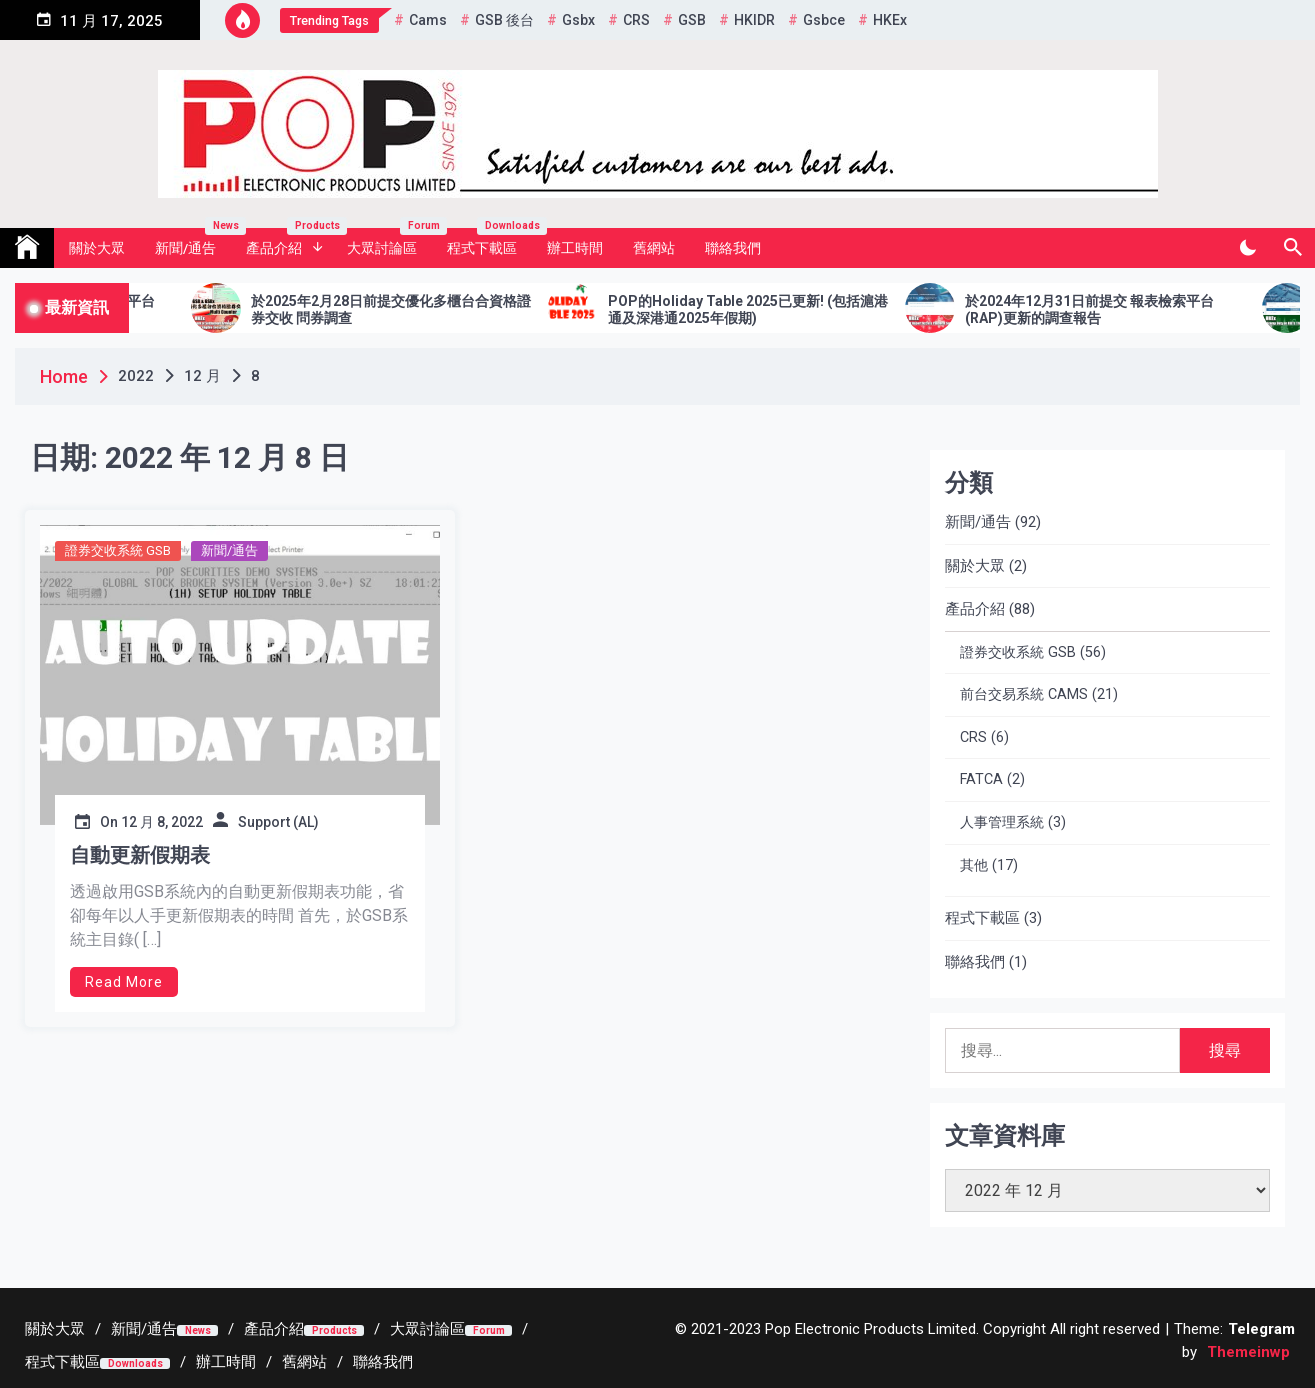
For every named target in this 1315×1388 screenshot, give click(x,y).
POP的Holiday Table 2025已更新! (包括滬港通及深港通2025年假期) (771, 309)
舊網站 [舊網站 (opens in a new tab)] (654, 248)
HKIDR (754, 20)
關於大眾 (97, 248)
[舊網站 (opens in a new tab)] (304, 1362)
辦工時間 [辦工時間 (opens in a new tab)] (575, 248)
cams (428, 20)
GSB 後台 (504, 20)
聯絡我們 (733, 248)
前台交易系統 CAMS (1024, 694)
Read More (124, 982)
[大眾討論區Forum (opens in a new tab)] (451, 1329)
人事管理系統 (1002, 822)
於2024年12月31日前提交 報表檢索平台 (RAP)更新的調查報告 (1112, 309)
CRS (636, 20)
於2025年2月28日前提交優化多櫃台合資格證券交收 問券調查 (414, 309)
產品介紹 (289, 242)
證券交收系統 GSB (118, 550)
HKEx (890, 20)
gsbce (824, 20)
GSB (692, 20)
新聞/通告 (193, 242)
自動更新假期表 (140, 855)
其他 (974, 865)
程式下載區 (489, 242)
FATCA (981, 779)
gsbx (578, 20)
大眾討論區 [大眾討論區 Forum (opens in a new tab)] (389, 242)
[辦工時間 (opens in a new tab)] (226, 1362)
